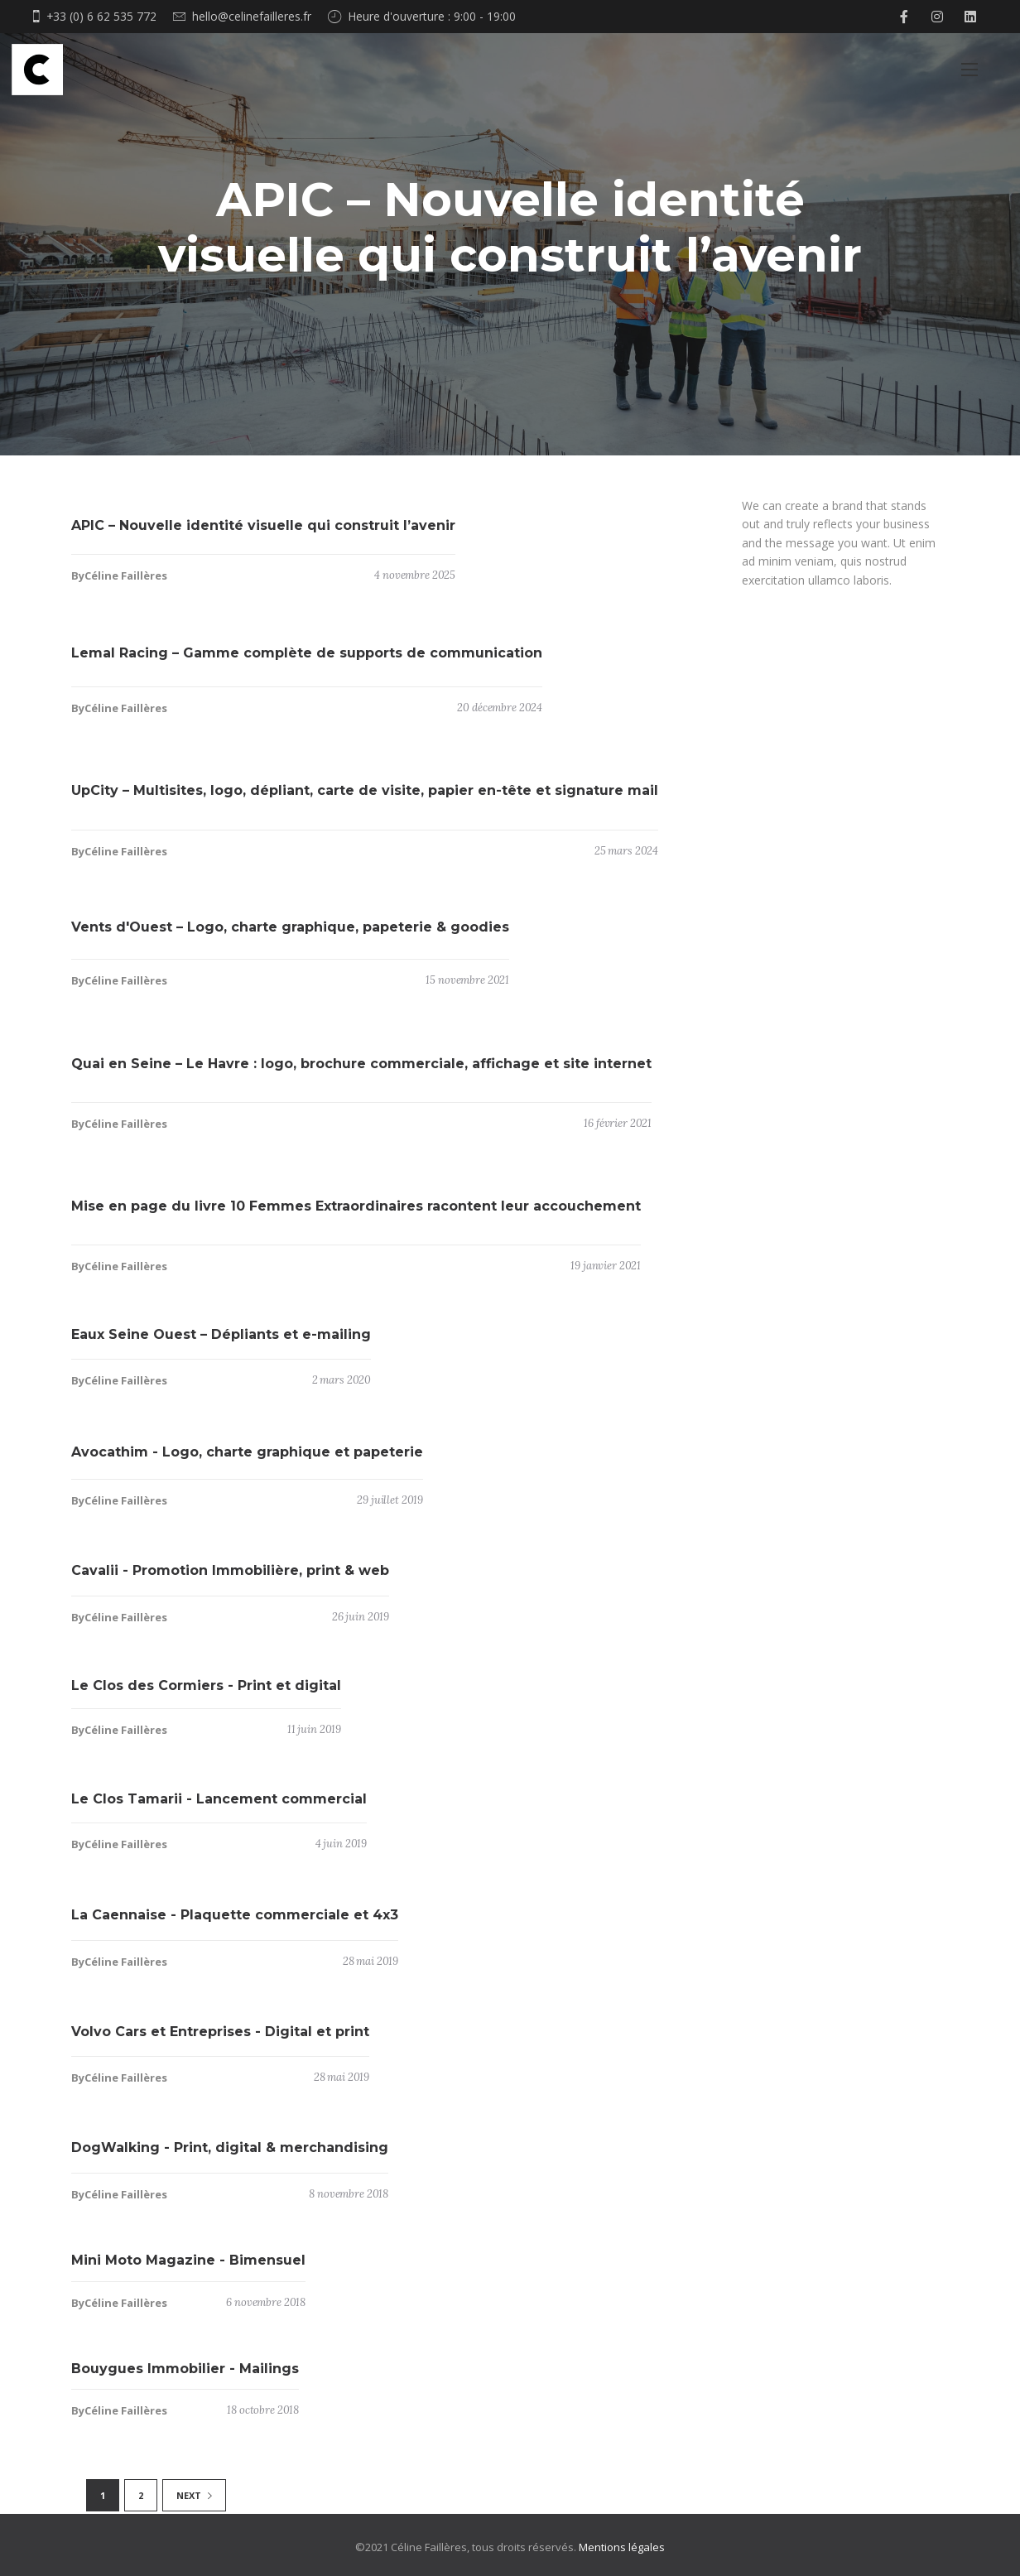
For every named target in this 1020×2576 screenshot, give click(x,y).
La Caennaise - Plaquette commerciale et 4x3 (234, 1923)
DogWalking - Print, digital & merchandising (229, 2156)
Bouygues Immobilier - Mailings (185, 2377)
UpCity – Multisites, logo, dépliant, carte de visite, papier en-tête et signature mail (364, 799)
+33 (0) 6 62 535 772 (101, 16)
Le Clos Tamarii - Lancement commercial (219, 1807)
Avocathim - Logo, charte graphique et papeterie (247, 1460)
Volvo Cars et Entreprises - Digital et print (220, 2040)
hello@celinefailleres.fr (251, 16)
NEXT (194, 2495)
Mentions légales (622, 2547)
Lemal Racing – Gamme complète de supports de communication (306, 661)
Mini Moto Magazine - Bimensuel (188, 2268)
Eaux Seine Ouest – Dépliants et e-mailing (221, 1343)
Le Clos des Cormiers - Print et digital (206, 1694)
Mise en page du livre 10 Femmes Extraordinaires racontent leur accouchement (356, 1214)
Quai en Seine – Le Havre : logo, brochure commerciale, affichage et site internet (361, 1072)
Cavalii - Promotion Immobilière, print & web (230, 1579)
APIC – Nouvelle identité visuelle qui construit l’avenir (263, 534)
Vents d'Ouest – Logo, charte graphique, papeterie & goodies (290, 935)
